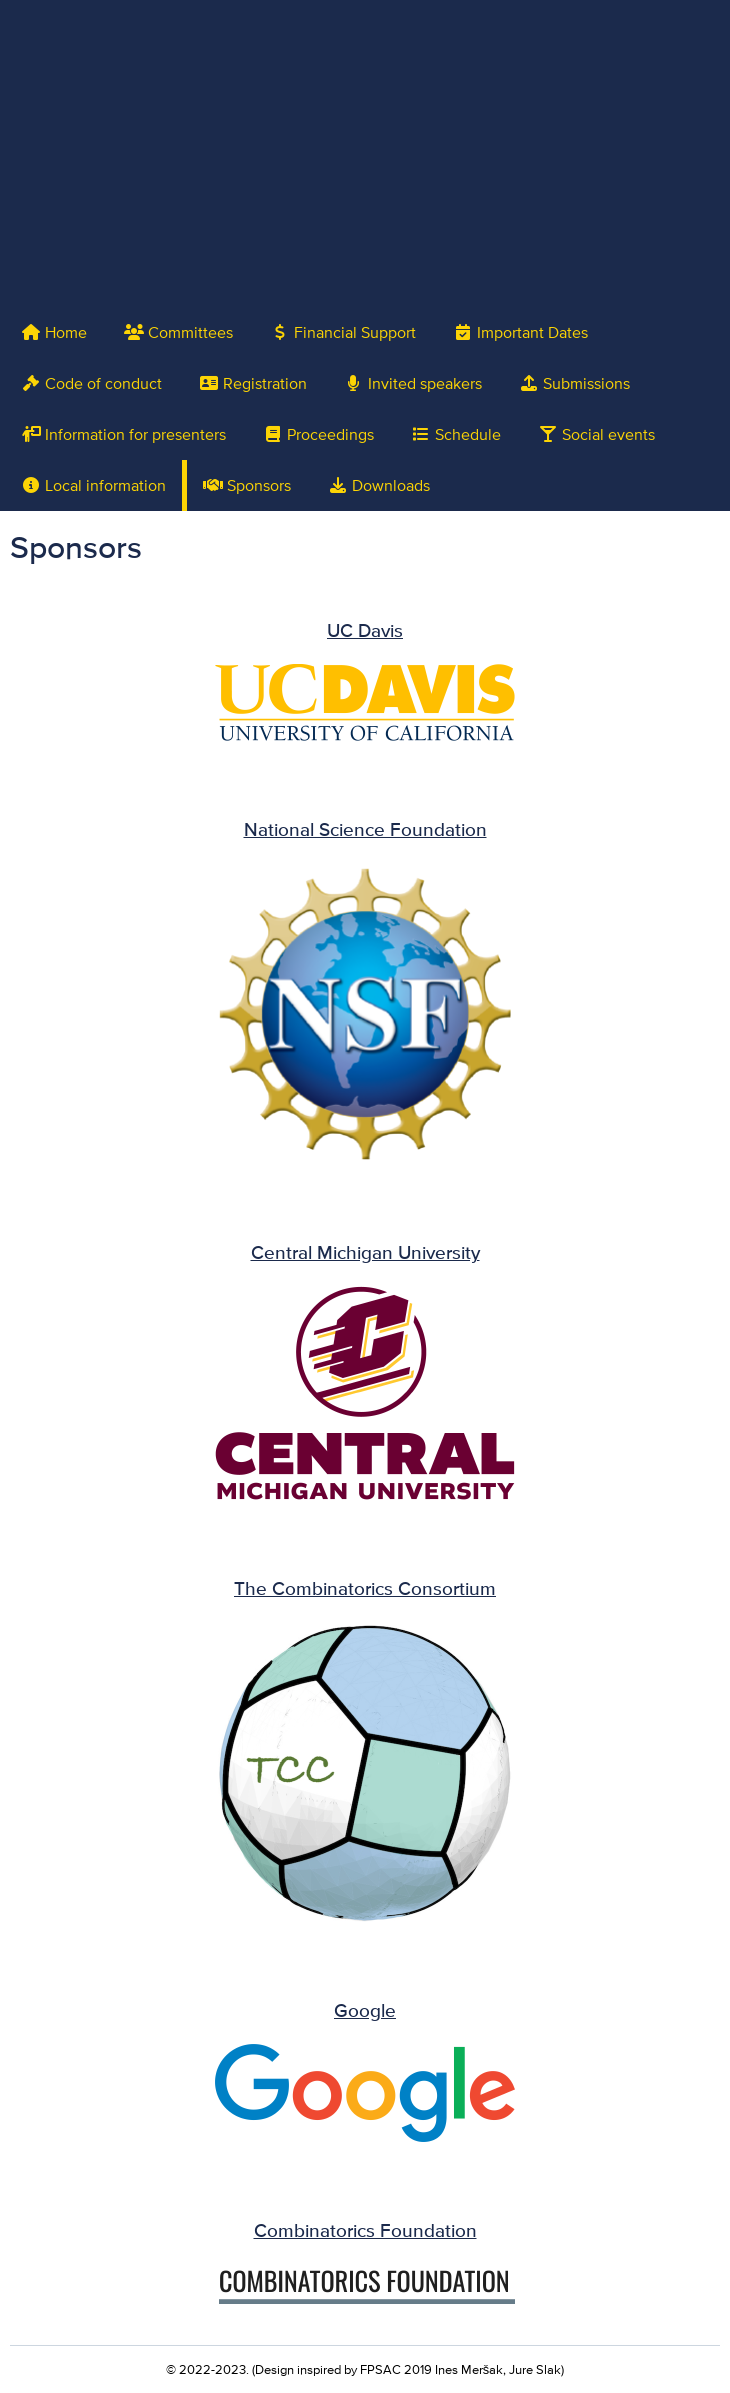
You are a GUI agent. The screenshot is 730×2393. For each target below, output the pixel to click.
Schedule (456, 434)
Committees (178, 332)
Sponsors (247, 485)
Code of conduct (91, 383)
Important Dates (520, 332)
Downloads (379, 485)
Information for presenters (123, 434)
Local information (93, 485)
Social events (596, 434)
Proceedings (318, 434)
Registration (253, 383)
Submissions (574, 383)
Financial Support (343, 332)
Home (54, 332)
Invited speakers (413, 383)
